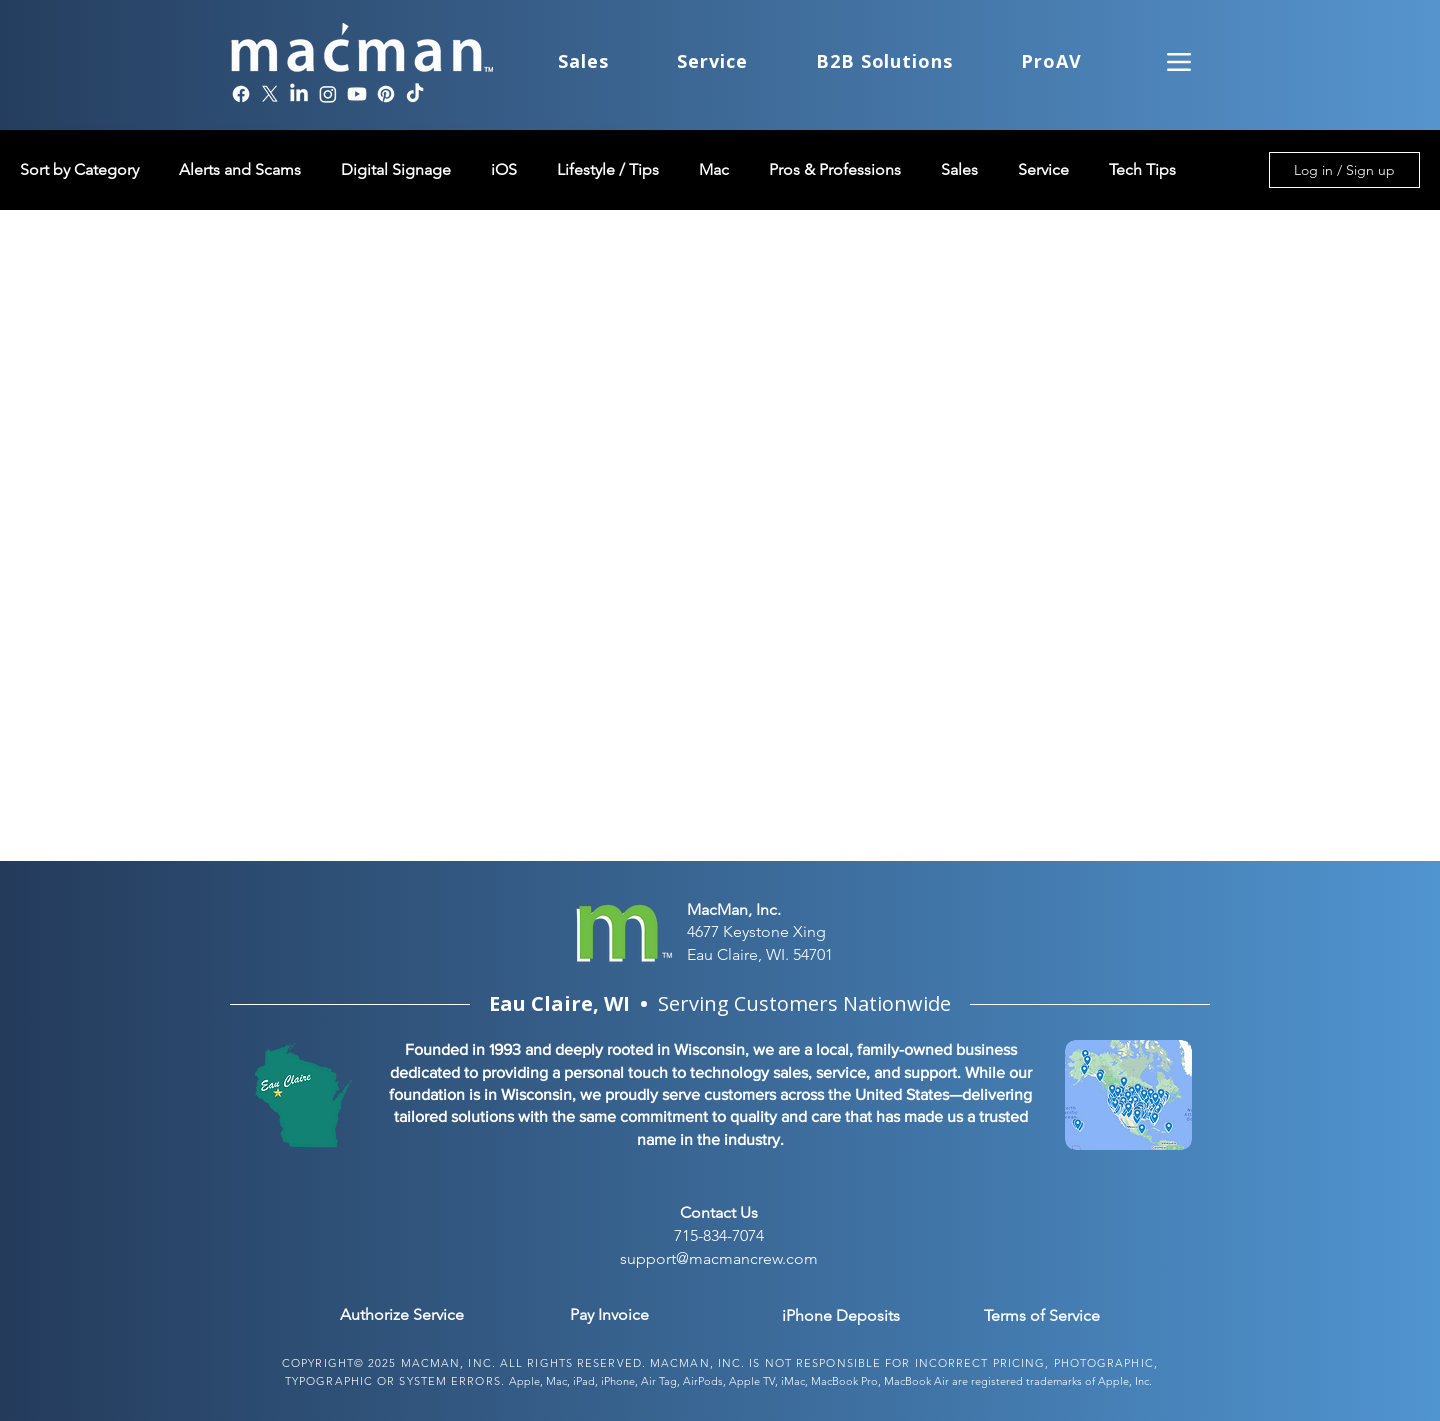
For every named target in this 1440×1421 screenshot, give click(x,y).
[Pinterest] (386, 94)
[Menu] (1179, 61)
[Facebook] (241, 94)
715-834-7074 (719, 1235)
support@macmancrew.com (719, 1258)
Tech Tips (1142, 169)
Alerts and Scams (240, 169)
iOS (504, 169)
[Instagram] (328, 94)
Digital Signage (396, 169)
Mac (714, 169)
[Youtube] (357, 94)
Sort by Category (79, 169)
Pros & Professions (835, 169)
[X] (270, 94)
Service (1043, 169)
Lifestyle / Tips (608, 169)
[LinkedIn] (299, 94)
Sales (959, 169)
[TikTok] (415, 94)
